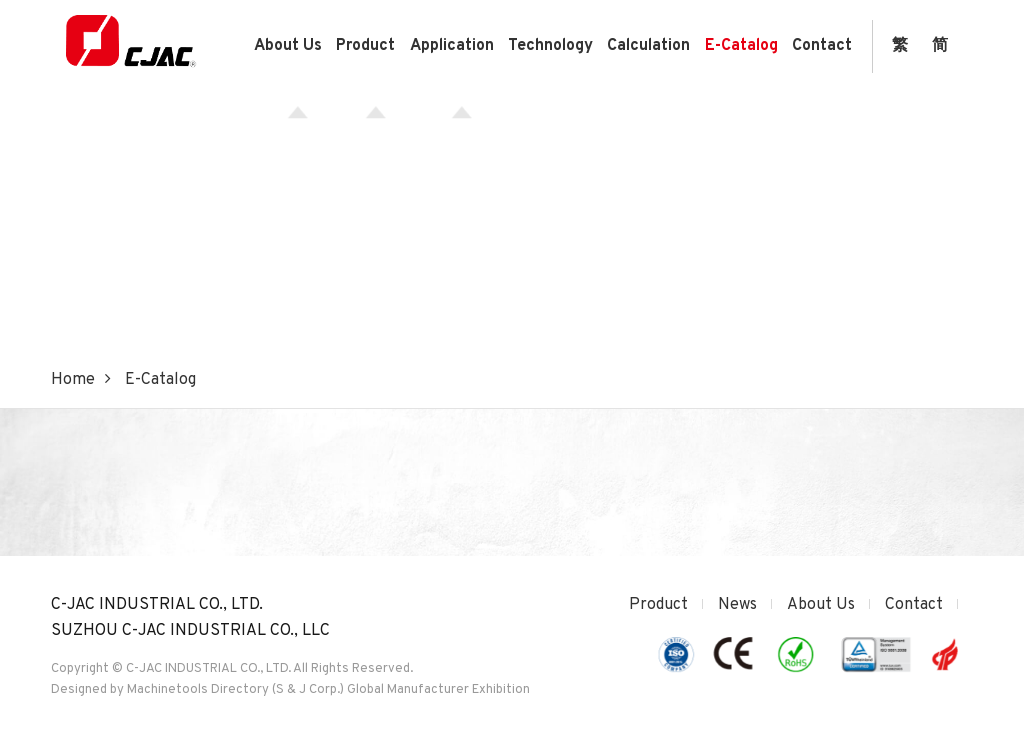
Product (365, 46)
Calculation (648, 46)
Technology (550, 46)
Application (452, 46)
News (737, 605)
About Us (288, 46)
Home (73, 380)
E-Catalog (741, 46)
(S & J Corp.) (306, 690)
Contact (822, 46)
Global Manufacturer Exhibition (438, 690)
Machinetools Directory (198, 690)
